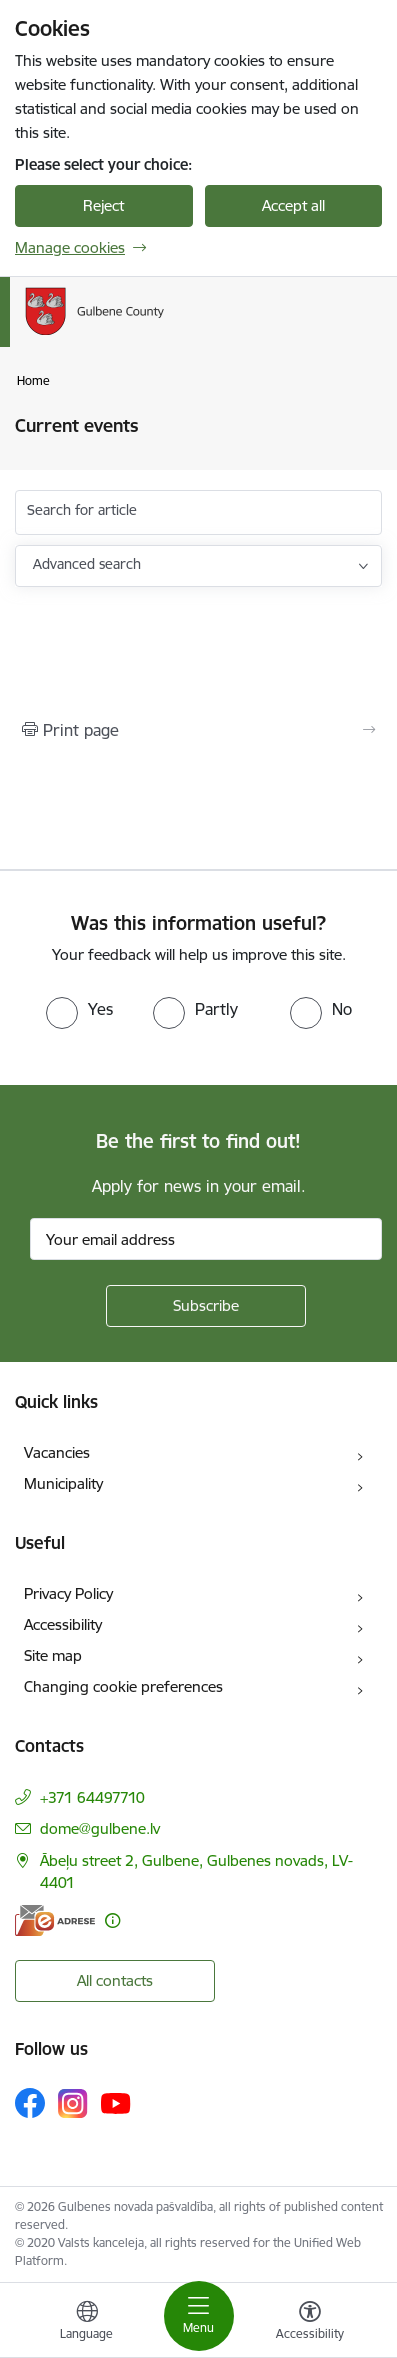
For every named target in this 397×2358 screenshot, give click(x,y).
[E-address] (55, 1920)
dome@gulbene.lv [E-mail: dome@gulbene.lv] (100, 1828)
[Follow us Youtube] (116, 2102)
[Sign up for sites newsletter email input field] (206, 1239)
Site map (53, 1655)
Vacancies (57, 1452)
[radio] (79, 1009)
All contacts (115, 1980)
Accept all (293, 205)
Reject (103, 205)
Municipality (63, 1483)
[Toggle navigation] (199, 2316)
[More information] (112, 1920)
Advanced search (87, 564)
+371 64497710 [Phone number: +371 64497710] (92, 1797)
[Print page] (198, 730)
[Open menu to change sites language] (87, 2323)
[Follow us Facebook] (30, 2103)
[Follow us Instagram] (73, 2103)
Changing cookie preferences (123, 1686)
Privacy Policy (68, 1593)
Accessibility (63, 1624)
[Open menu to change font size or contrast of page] (310, 2323)
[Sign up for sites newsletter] (206, 1306)
